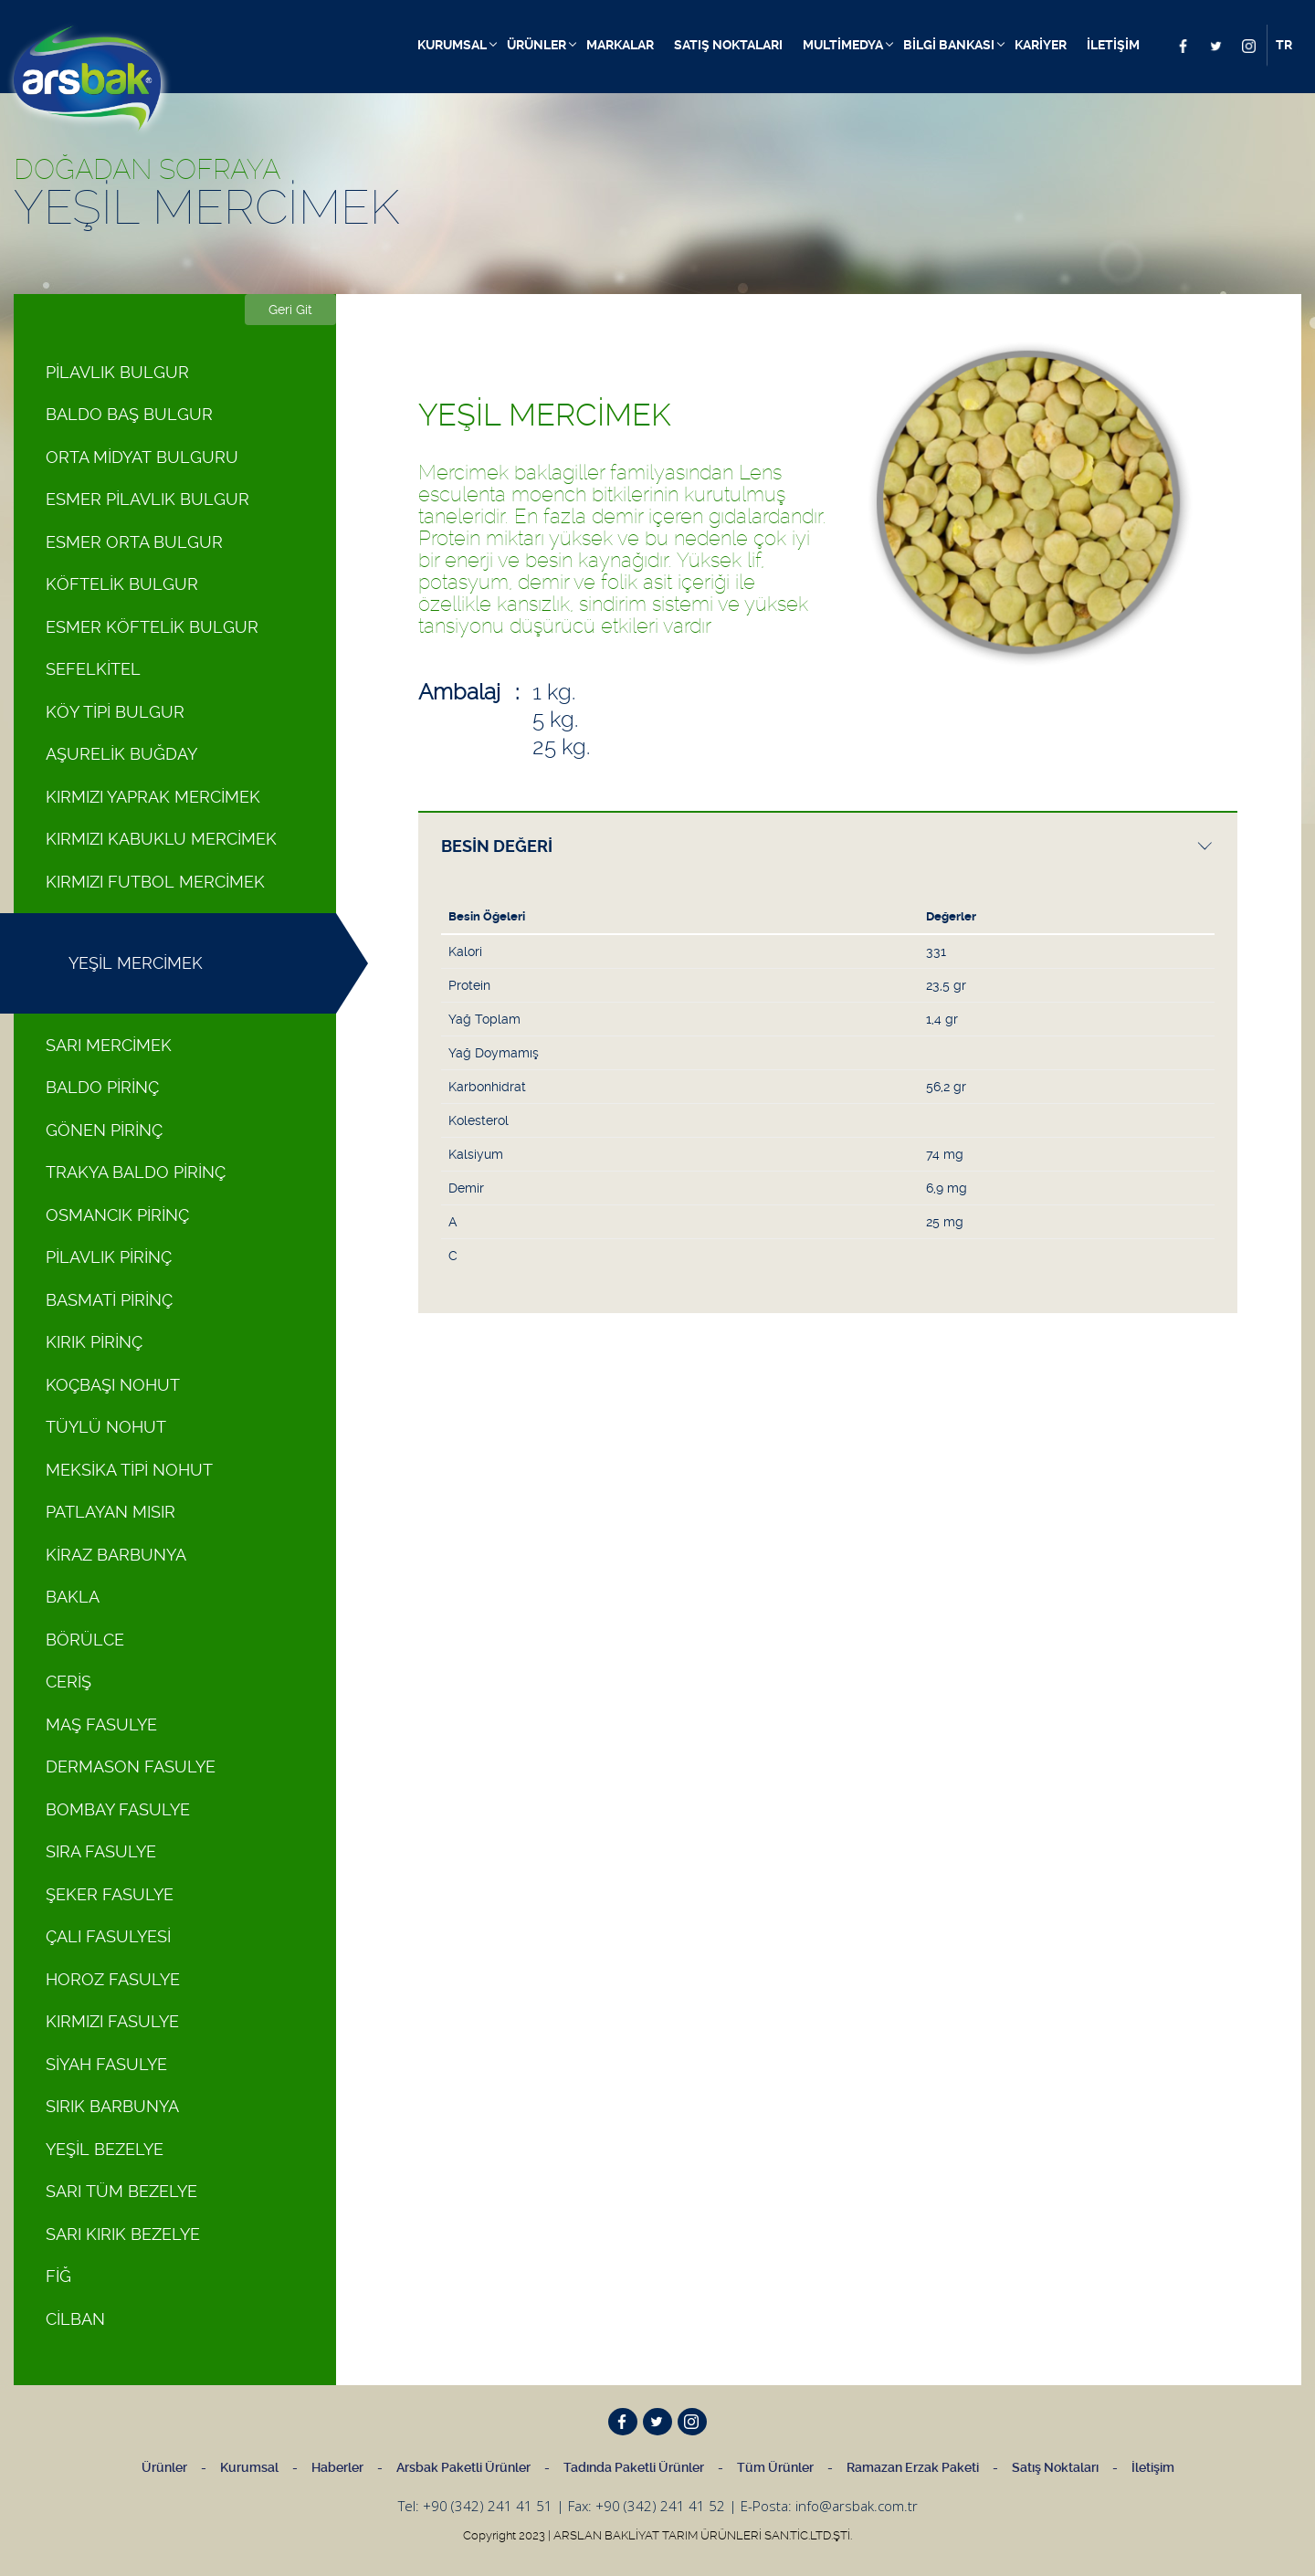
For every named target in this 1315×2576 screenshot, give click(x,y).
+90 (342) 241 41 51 (487, 2506)
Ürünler (164, 2467)
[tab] (828, 844)
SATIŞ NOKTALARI (728, 44)
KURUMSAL (452, 44)
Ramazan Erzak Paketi (913, 2467)
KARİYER (1041, 44)
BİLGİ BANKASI (948, 44)
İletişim (1152, 2467)
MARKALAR (620, 44)
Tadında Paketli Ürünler (633, 2467)
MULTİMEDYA (843, 44)
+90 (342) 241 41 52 (660, 2506)
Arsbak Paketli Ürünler (463, 2467)
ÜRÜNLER (536, 44)
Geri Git (290, 309)
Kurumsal (249, 2467)
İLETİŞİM (1113, 44)
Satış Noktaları (1055, 2467)
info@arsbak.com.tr (856, 2506)
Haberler (337, 2467)
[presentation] (828, 845)
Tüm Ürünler (775, 2467)
